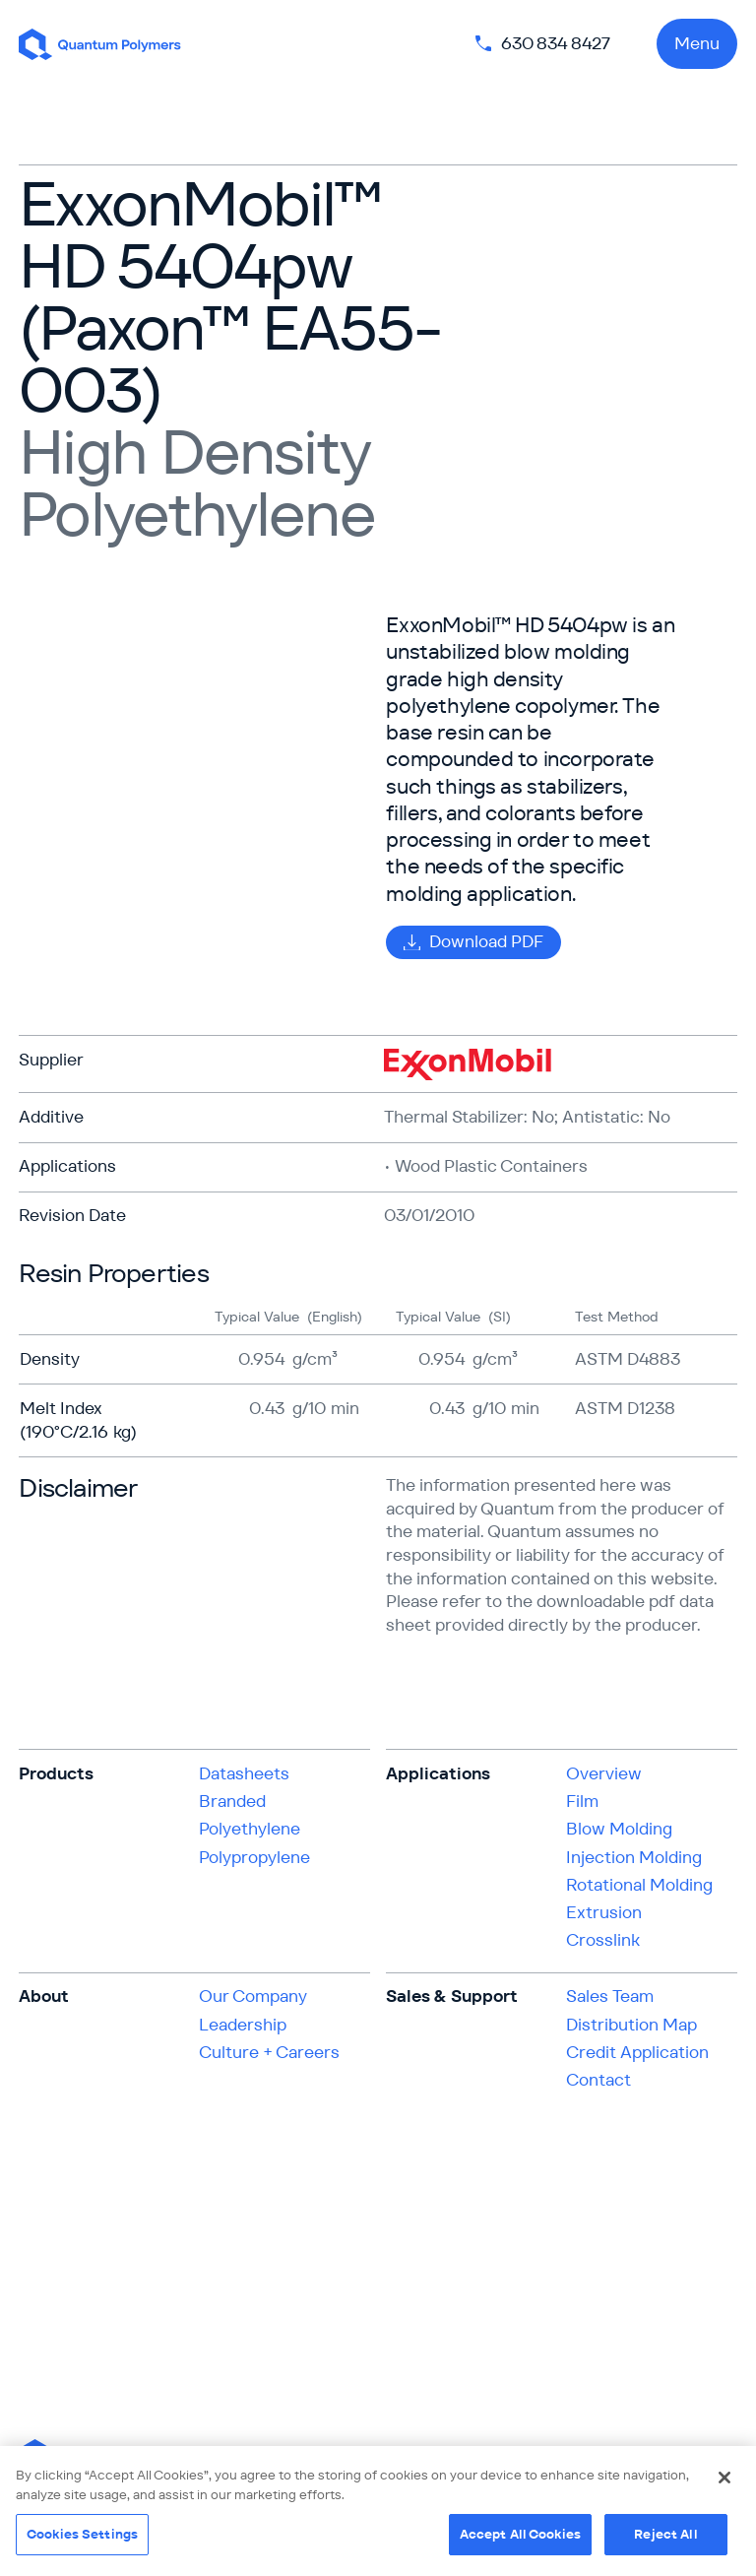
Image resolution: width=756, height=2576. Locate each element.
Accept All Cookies (520, 2534)
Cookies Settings (82, 2534)
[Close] (724, 2477)
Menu (697, 43)
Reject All (665, 2534)
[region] (378, 2511)
